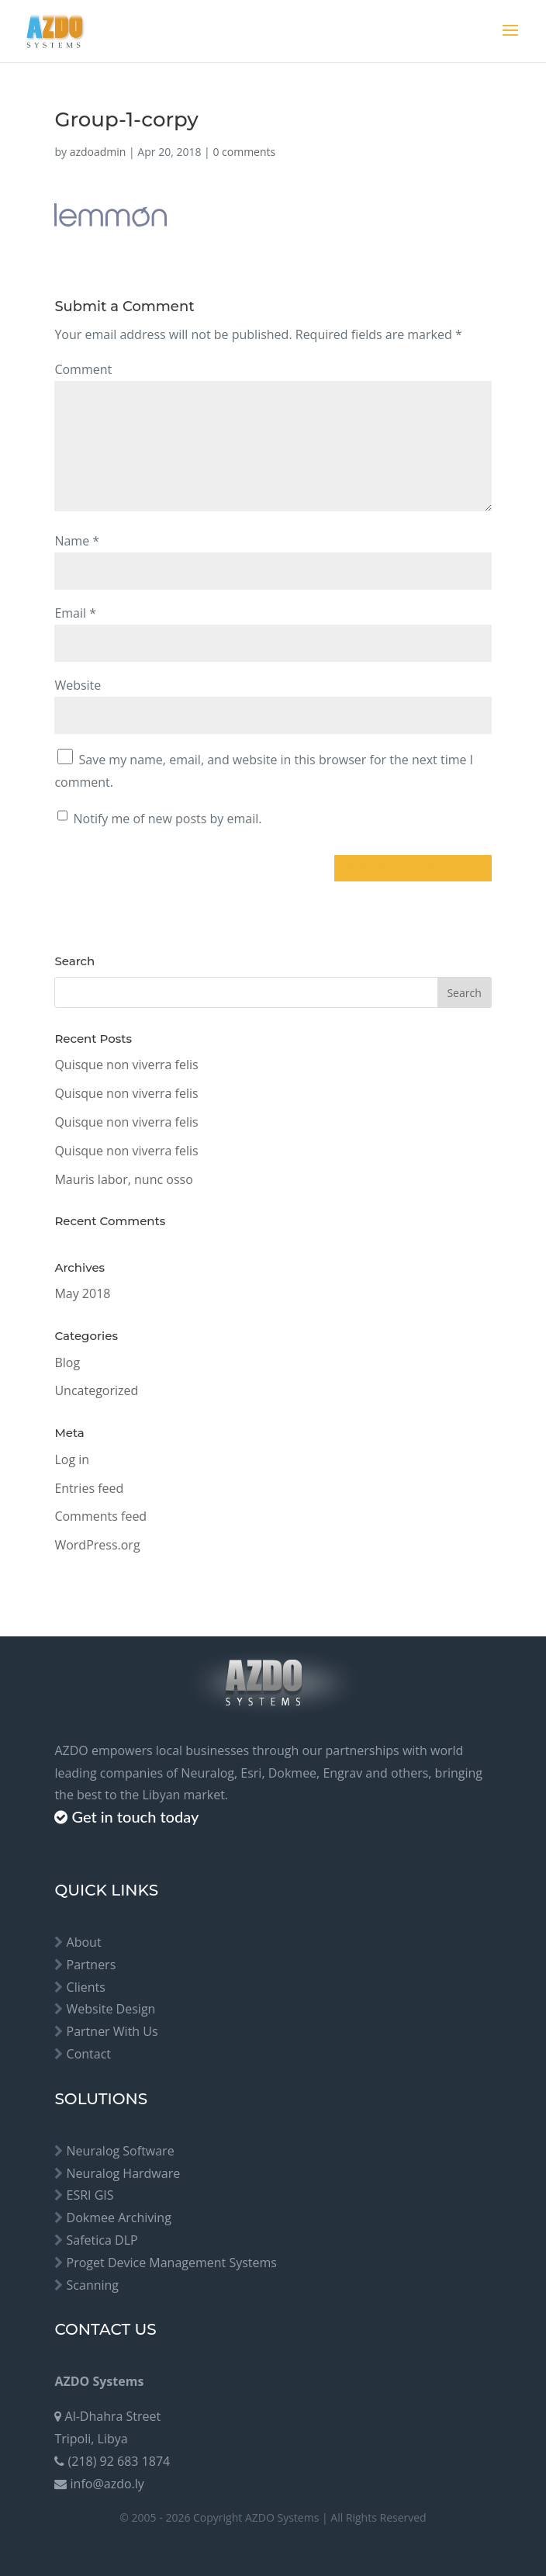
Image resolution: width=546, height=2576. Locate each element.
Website (77, 685)
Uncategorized (96, 1390)
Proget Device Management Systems (172, 2262)
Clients (86, 1987)
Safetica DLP (102, 2240)
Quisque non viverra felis (126, 1064)
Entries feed (88, 1488)
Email (75, 612)
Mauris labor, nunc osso (123, 1179)
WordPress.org (97, 1544)
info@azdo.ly (107, 2483)
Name (76, 540)
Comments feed (100, 1516)
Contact (89, 2053)
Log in (71, 1459)
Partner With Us (112, 2031)
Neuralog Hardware (124, 2173)
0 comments (244, 151)
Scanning (93, 2285)
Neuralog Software (121, 2150)
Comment (83, 369)
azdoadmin (98, 151)
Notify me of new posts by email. (168, 818)
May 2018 (82, 1293)
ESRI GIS (90, 2195)
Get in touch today (135, 1816)
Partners (91, 1964)
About (84, 1942)
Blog (67, 1362)
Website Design (111, 2008)
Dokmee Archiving (119, 2217)
